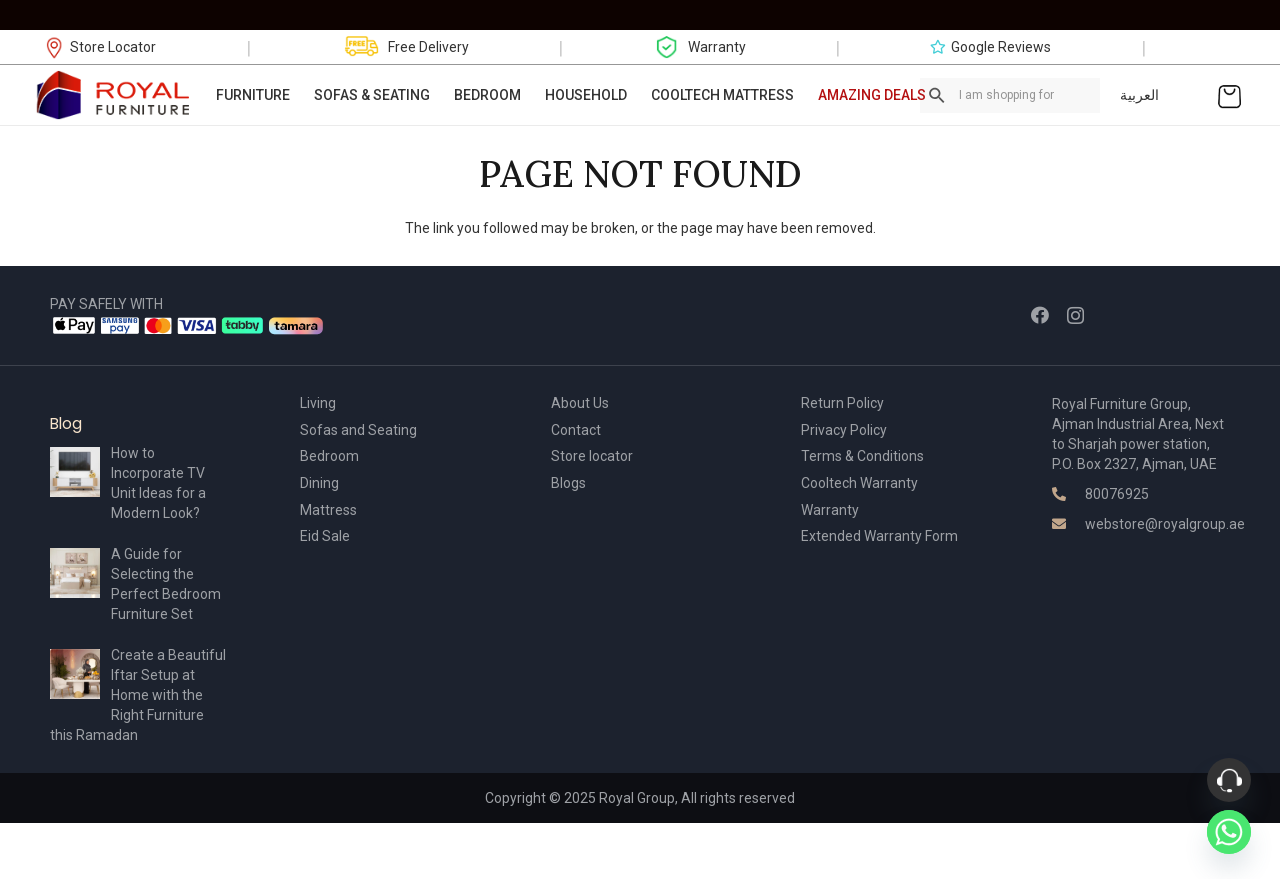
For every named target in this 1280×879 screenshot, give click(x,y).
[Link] (114, 95)
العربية (1139, 95)
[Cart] (1229, 95)
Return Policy (842, 403)
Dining (319, 483)
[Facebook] (1040, 315)
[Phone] (1229, 780)
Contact (576, 430)
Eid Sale (325, 536)
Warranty (830, 510)
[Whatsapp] (1229, 832)
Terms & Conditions (862, 456)
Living (318, 403)
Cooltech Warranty (859, 483)
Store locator (592, 456)
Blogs (568, 483)
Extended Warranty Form (879, 536)
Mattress (328, 510)
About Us (580, 403)
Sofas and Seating (358, 430)
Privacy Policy (844, 430)
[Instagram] (1075, 316)
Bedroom (329, 456)
